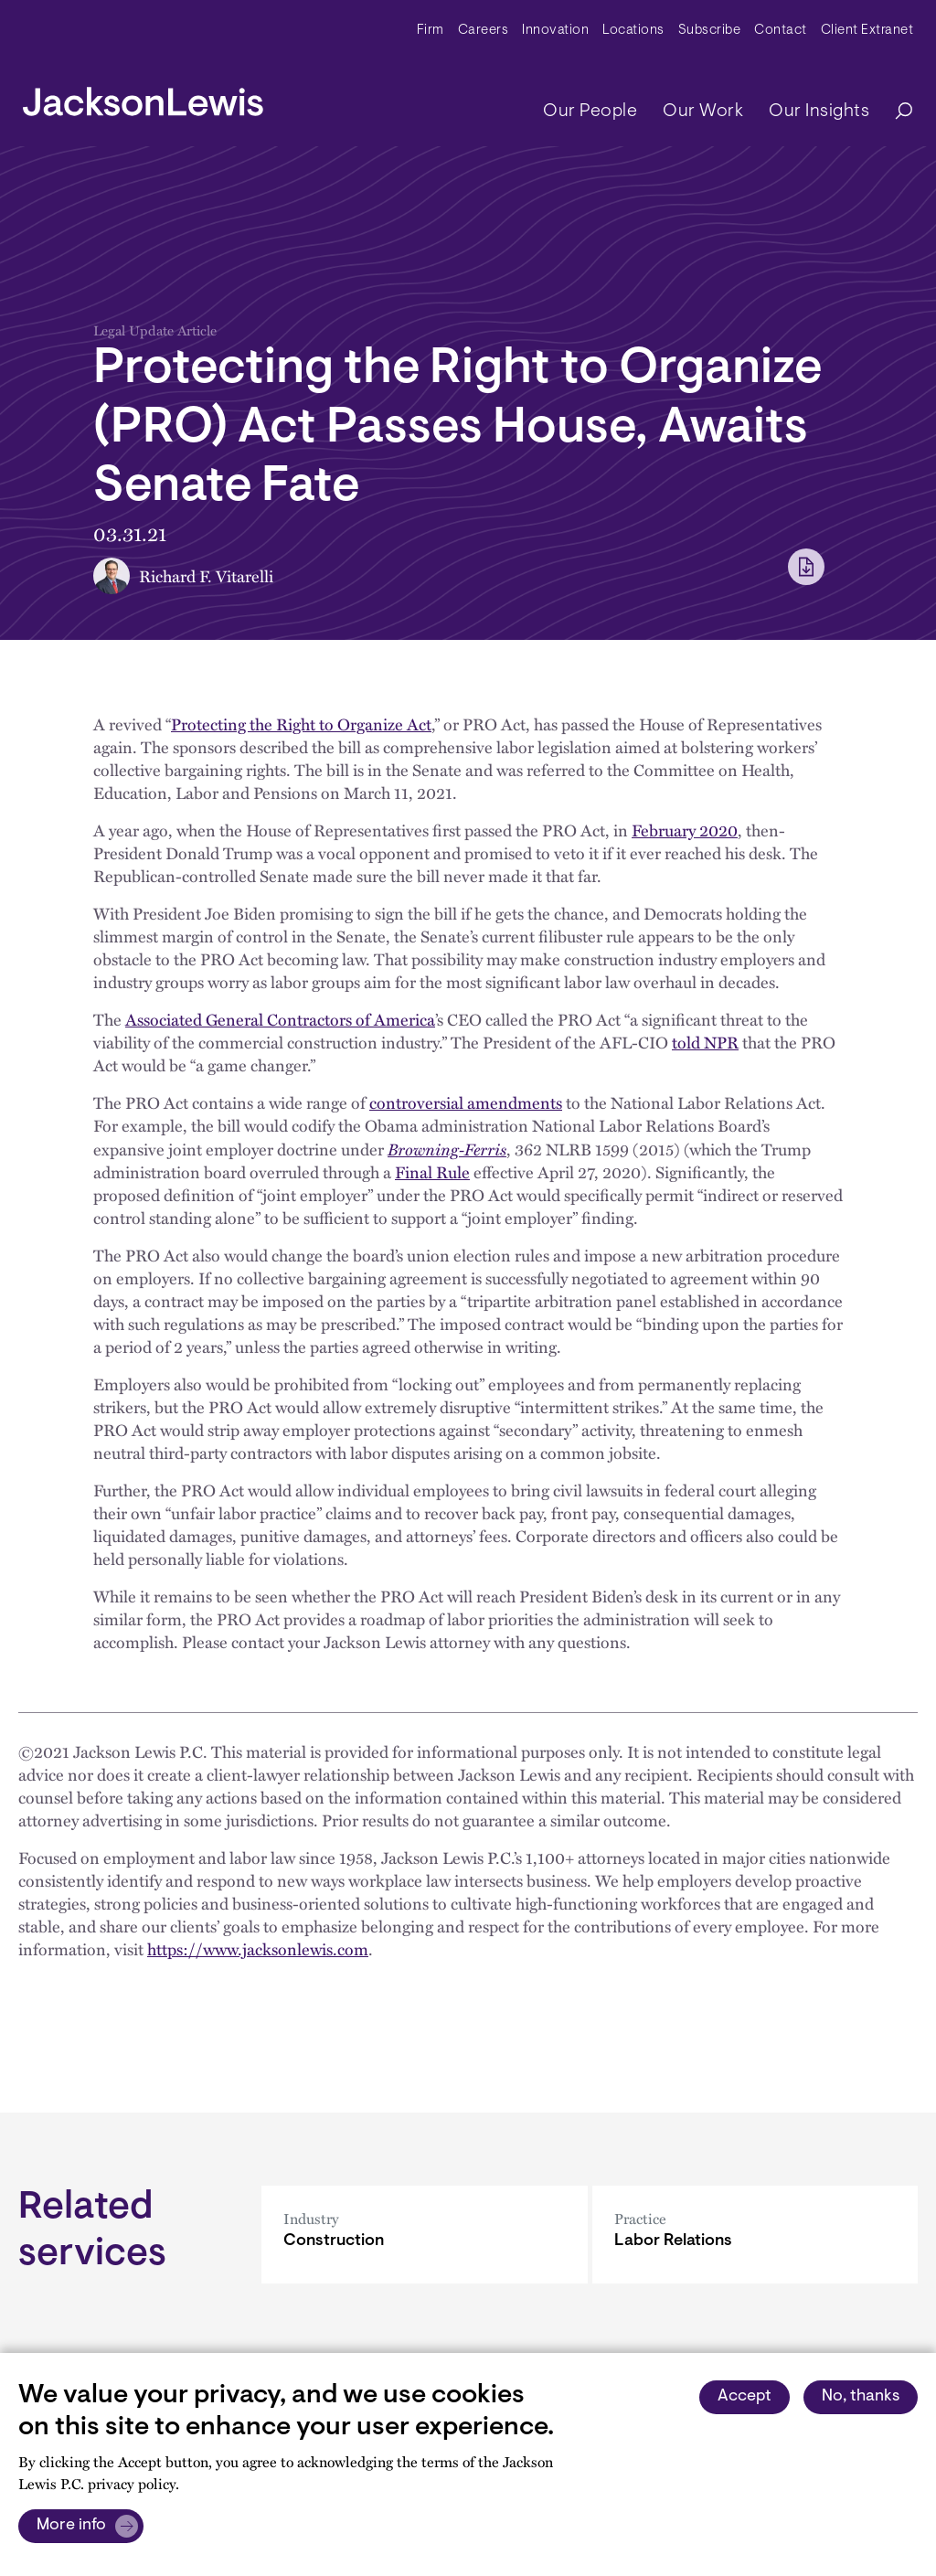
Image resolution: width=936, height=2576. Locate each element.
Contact (780, 30)
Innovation (555, 30)
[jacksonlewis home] (143, 97)
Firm (430, 30)
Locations (633, 30)
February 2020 (685, 830)
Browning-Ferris (447, 1148)
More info (71, 2525)
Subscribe (709, 30)
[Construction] (424, 2234)
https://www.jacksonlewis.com (257, 1949)
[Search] (895, 112)
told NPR (705, 1042)
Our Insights (819, 111)
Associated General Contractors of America (280, 1019)
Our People (590, 111)
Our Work (703, 111)
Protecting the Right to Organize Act (301, 724)
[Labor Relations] (755, 2234)
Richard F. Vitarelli (206, 576)
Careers (483, 30)
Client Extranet (867, 30)
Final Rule (432, 1172)
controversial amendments (465, 1102)
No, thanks (860, 2397)
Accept (744, 2397)
